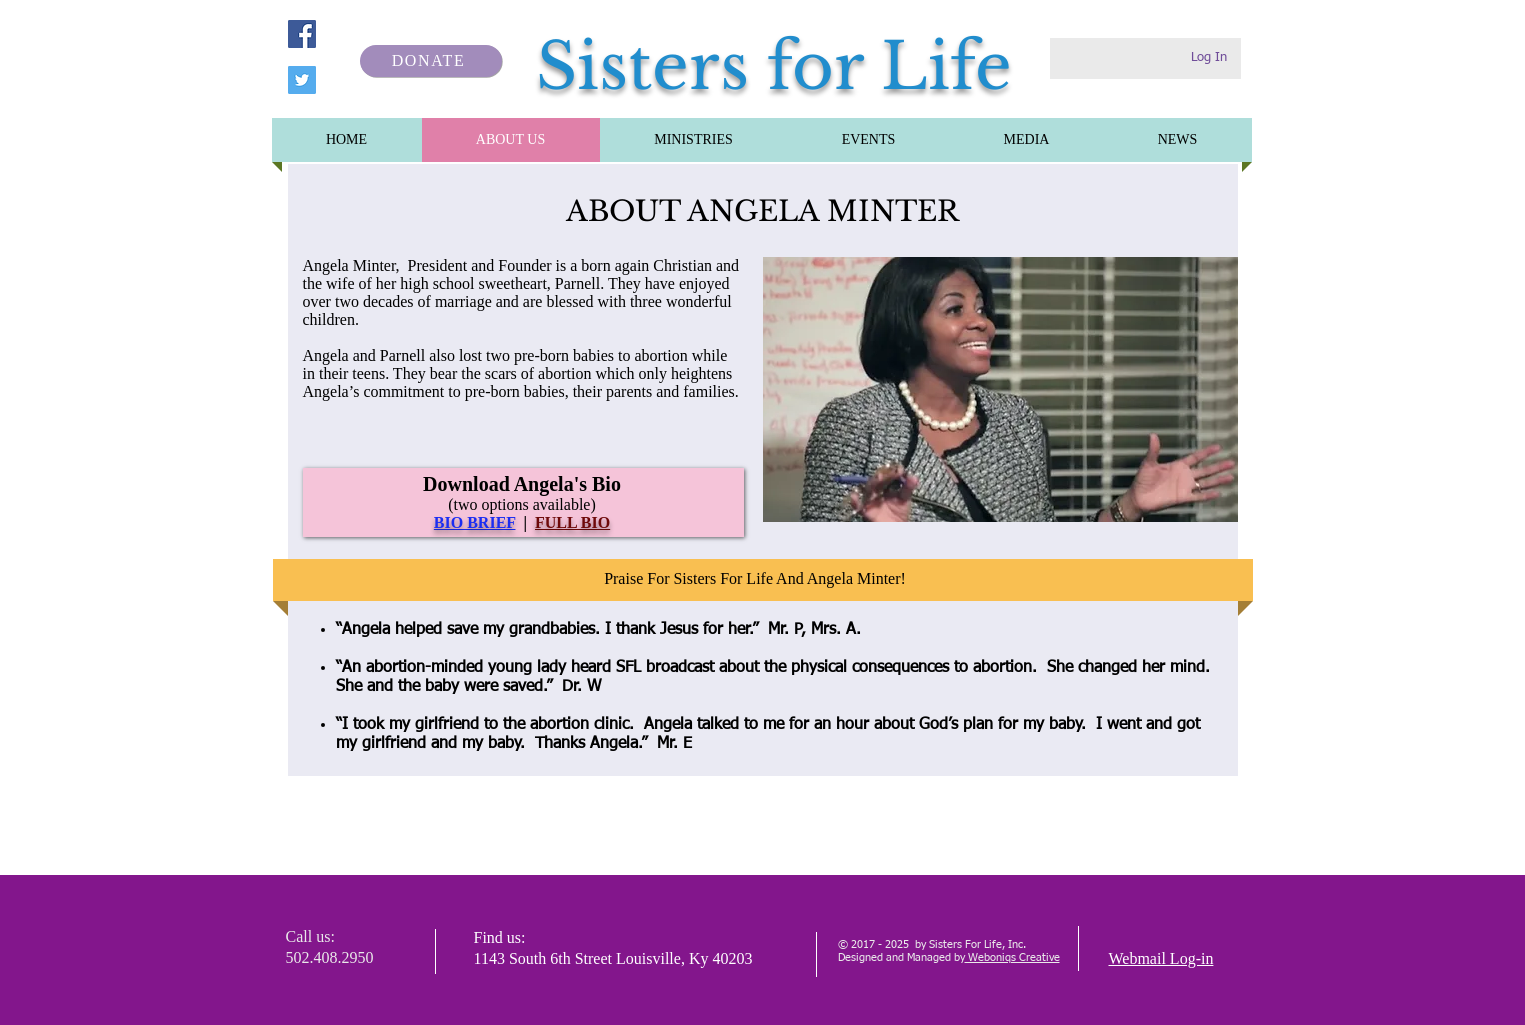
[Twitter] (302, 80)
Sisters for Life (774, 66)
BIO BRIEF (475, 522)
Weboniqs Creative (1012, 957)
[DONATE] (431, 61)
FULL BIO (572, 522)
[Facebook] (302, 34)
